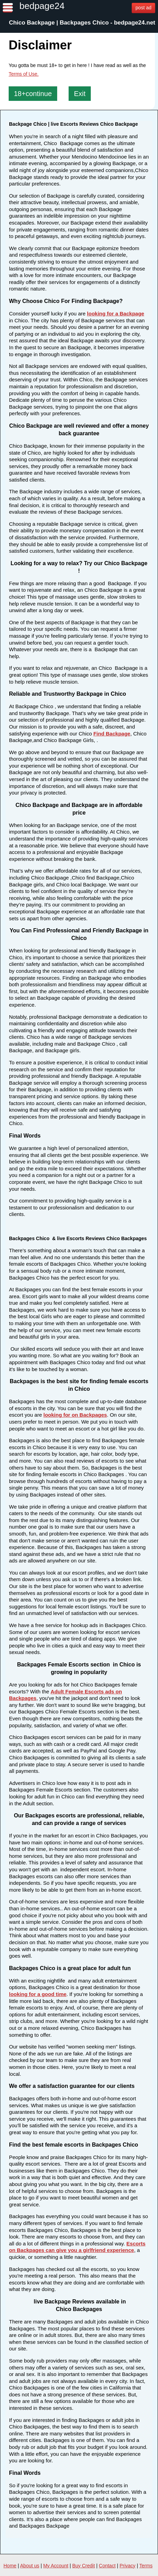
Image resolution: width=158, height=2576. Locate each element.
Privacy (127, 2565)
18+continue (33, 93)
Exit (79, 93)
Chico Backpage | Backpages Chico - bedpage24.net (82, 22)
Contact (107, 2565)
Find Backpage (111, 733)
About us (29, 2565)
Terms (145, 2565)
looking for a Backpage (115, 313)
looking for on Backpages (75, 1415)
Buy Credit (83, 2565)
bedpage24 (41, 6)
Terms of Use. (23, 74)
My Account (55, 2565)
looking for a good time (38, 1994)
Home (9, 2565)
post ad (143, 7)
